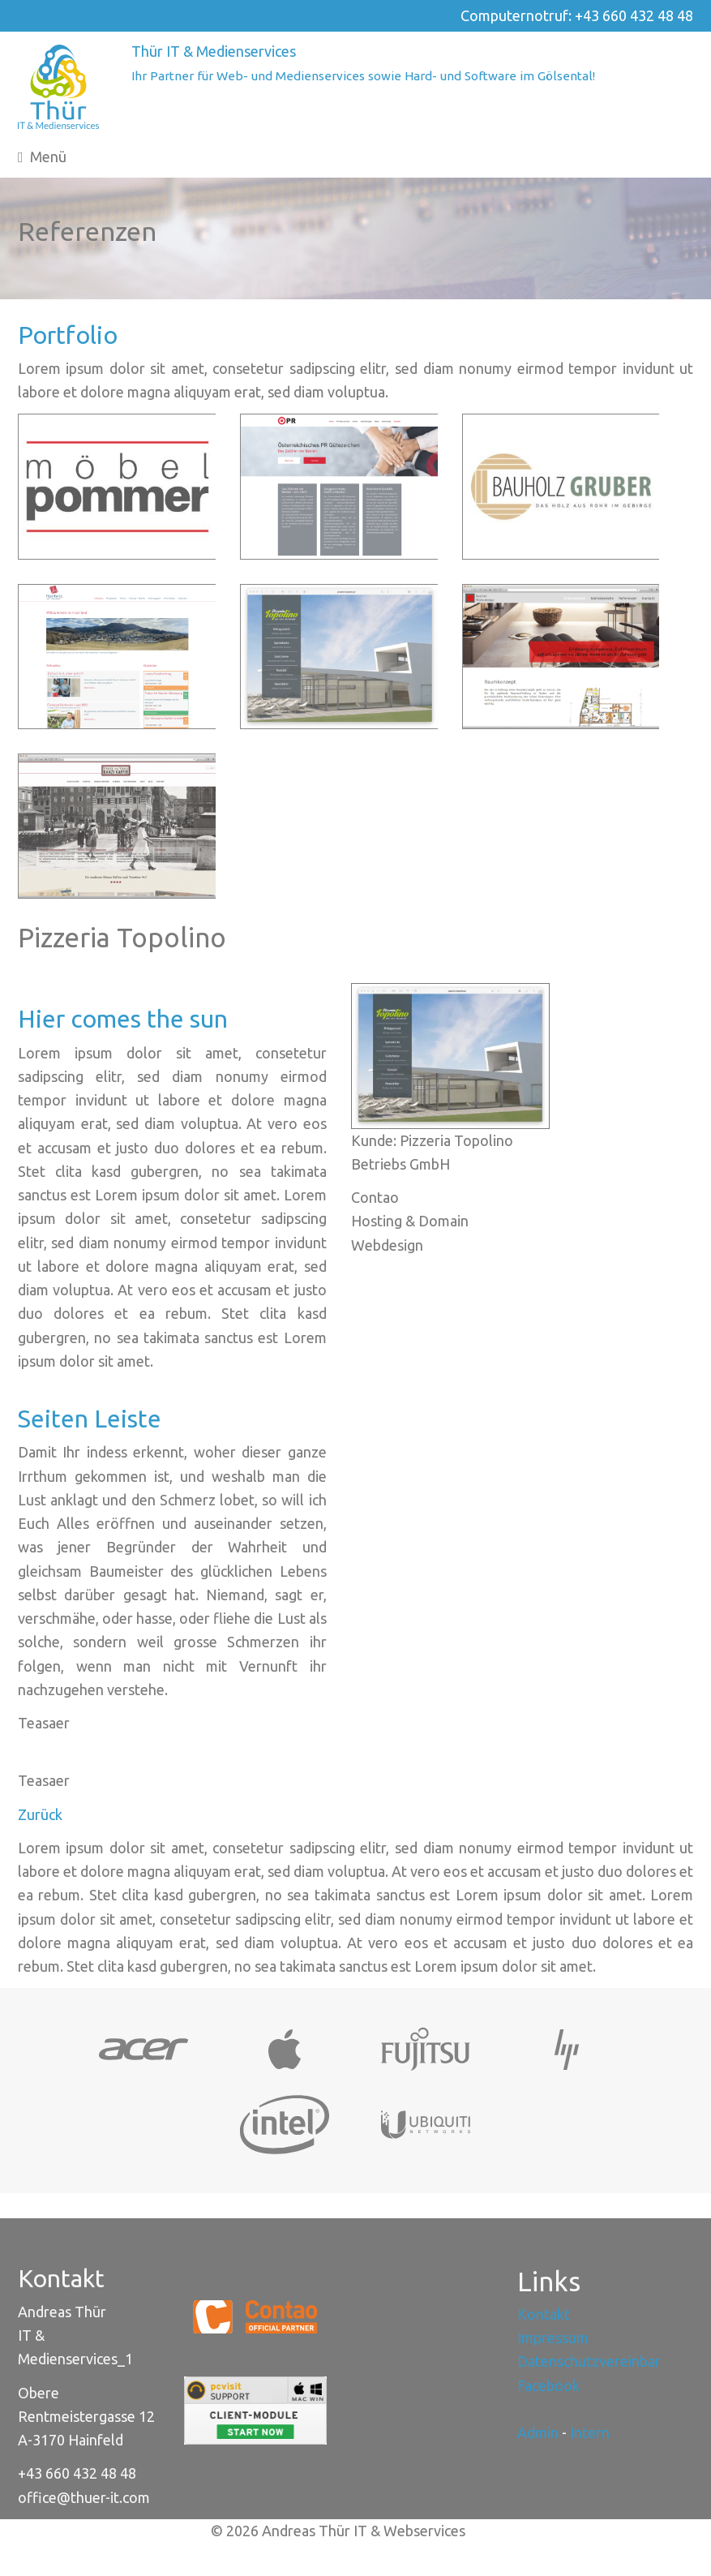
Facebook (548, 2385)
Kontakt (543, 2314)
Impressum (553, 2337)
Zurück (40, 1814)
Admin (538, 2432)
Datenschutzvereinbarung (601, 2361)
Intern (590, 2432)
